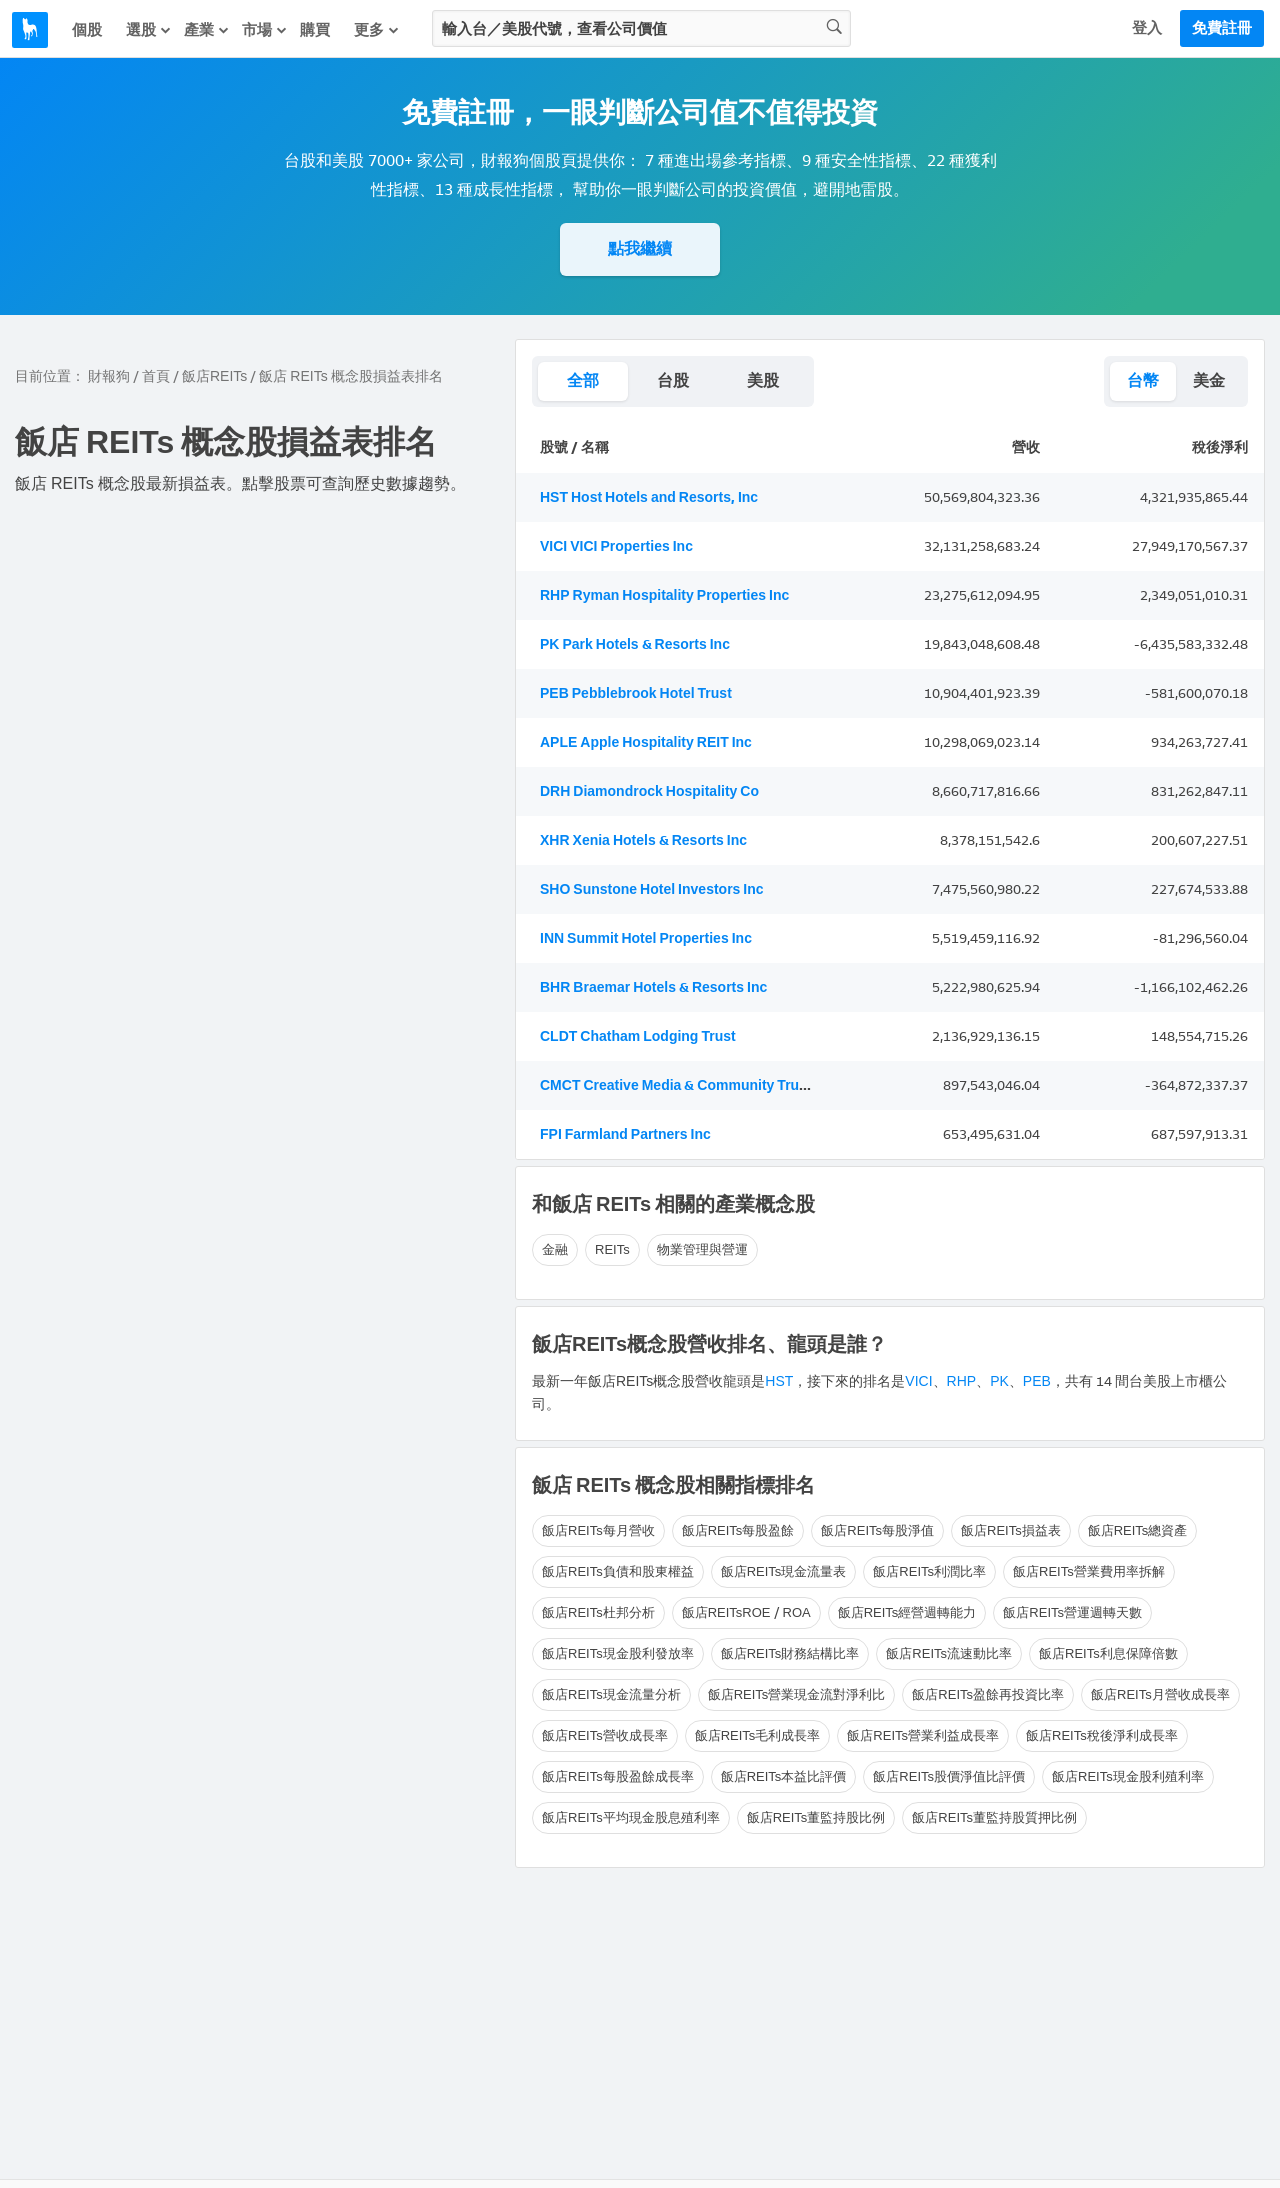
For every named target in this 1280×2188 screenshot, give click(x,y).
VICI (918, 1381)
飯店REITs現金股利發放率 (618, 1653)
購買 (315, 30)
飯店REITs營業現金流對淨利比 (797, 1694)
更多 (377, 30)
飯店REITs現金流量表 (784, 1571)
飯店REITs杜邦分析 (598, 1612)
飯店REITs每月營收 (598, 1530)
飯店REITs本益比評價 (784, 1776)
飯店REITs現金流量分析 (611, 1694)
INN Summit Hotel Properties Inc (646, 938)
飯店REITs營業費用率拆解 (1089, 1571)
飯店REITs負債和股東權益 (618, 1571)
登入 (1147, 28)
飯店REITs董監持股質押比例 (994, 1817)
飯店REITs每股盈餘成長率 (618, 1776)
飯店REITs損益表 (1011, 1530)
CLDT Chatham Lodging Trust (638, 1036)
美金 (1209, 380)
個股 (87, 30)
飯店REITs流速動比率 (949, 1653)
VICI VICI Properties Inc (616, 546)
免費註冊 (1222, 28)
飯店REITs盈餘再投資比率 (988, 1694)
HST (779, 1381)
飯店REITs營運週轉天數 (1072, 1612)
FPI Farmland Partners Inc (625, 1134)
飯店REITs (214, 376)
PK (999, 1381)
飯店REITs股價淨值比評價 (949, 1776)
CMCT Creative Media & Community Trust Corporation (717, 1085)
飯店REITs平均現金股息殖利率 (631, 1817)
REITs (612, 1249)
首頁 (156, 376)
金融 (555, 1249)
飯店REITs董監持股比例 (816, 1817)
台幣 (1143, 380)
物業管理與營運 (702, 1249)
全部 (583, 380)
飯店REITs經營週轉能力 (907, 1612)
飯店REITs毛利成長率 (758, 1735)
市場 (265, 30)
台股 (673, 380)
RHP (962, 1381)
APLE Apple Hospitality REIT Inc (646, 742)
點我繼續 (640, 248)
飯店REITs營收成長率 (605, 1735)
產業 (207, 30)
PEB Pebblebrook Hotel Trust (636, 693)
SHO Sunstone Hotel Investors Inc (652, 889)
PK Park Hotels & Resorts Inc (635, 644)
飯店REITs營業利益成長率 (923, 1735)
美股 (763, 380)
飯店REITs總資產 (1138, 1530)
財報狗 (109, 376)
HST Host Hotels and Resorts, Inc (649, 497)
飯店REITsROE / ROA (746, 1612)
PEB (1037, 1381)
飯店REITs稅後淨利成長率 (1102, 1735)
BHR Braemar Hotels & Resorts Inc (653, 987)
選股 (149, 30)
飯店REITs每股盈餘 (738, 1530)
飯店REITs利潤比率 (929, 1571)
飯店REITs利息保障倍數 (1108, 1653)
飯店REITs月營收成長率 (1160, 1694)
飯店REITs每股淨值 (877, 1530)
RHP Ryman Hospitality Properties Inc (664, 595)
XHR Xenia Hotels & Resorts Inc (643, 840)
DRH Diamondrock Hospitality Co (649, 791)
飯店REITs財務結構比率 (790, 1653)
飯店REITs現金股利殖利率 (1128, 1776)
